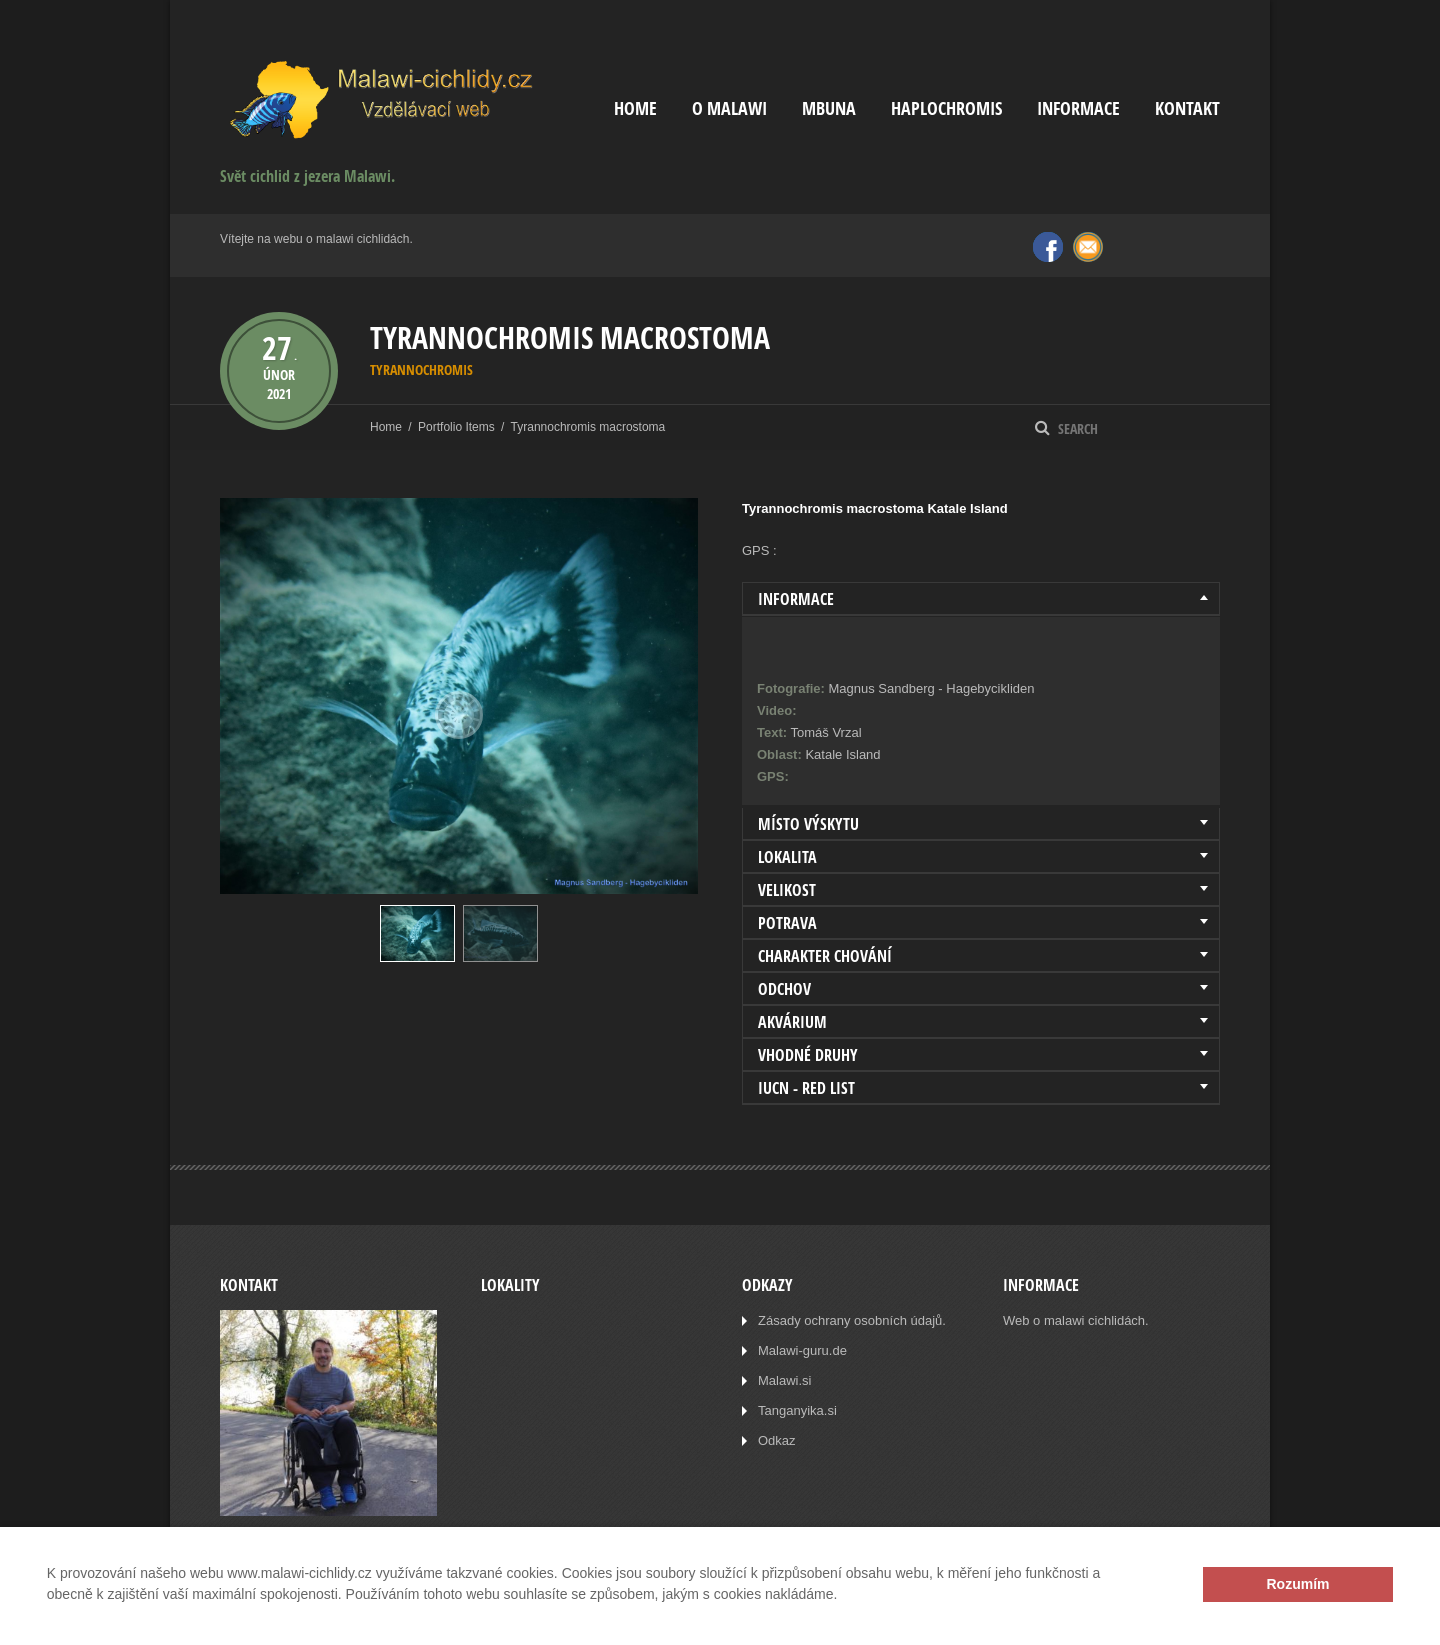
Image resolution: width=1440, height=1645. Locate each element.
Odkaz (777, 1440)
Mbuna (829, 108)
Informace (1078, 108)
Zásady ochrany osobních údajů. (852, 1320)
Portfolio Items (456, 427)
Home (635, 108)
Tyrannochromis (421, 369)
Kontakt (1187, 108)
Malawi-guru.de (802, 1350)
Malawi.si (784, 1380)
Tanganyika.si (797, 1410)
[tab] (981, 599)
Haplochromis (946, 108)
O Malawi (729, 108)
